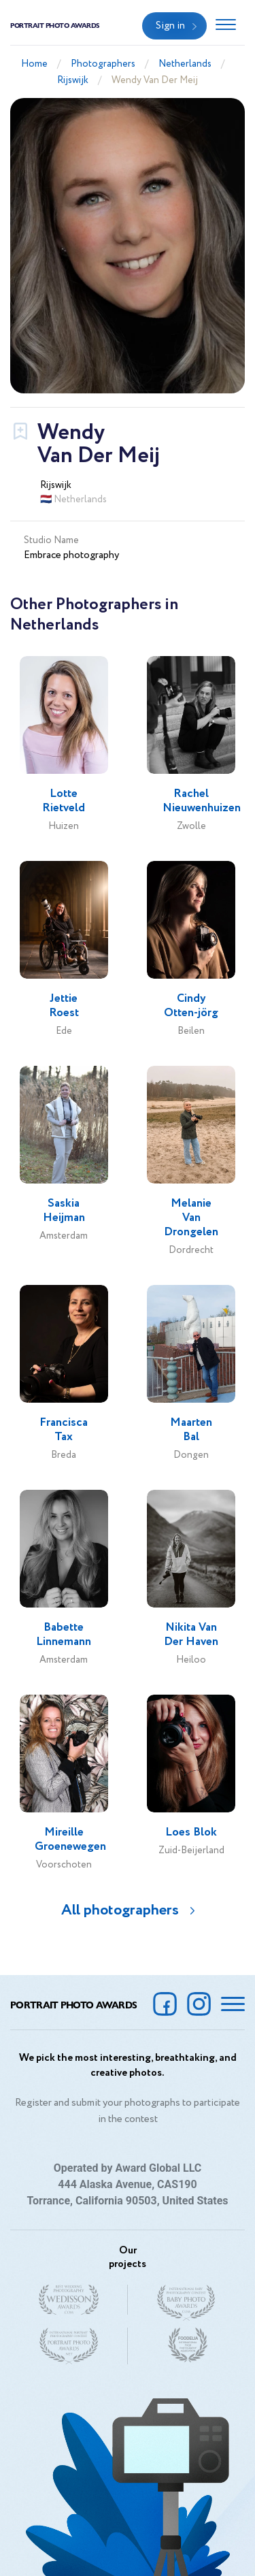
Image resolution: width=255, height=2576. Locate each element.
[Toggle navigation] (226, 25)
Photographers (103, 64)
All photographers (120, 1910)
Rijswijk (72, 80)
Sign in (170, 25)
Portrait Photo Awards (55, 25)
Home (34, 64)
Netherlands (184, 64)
